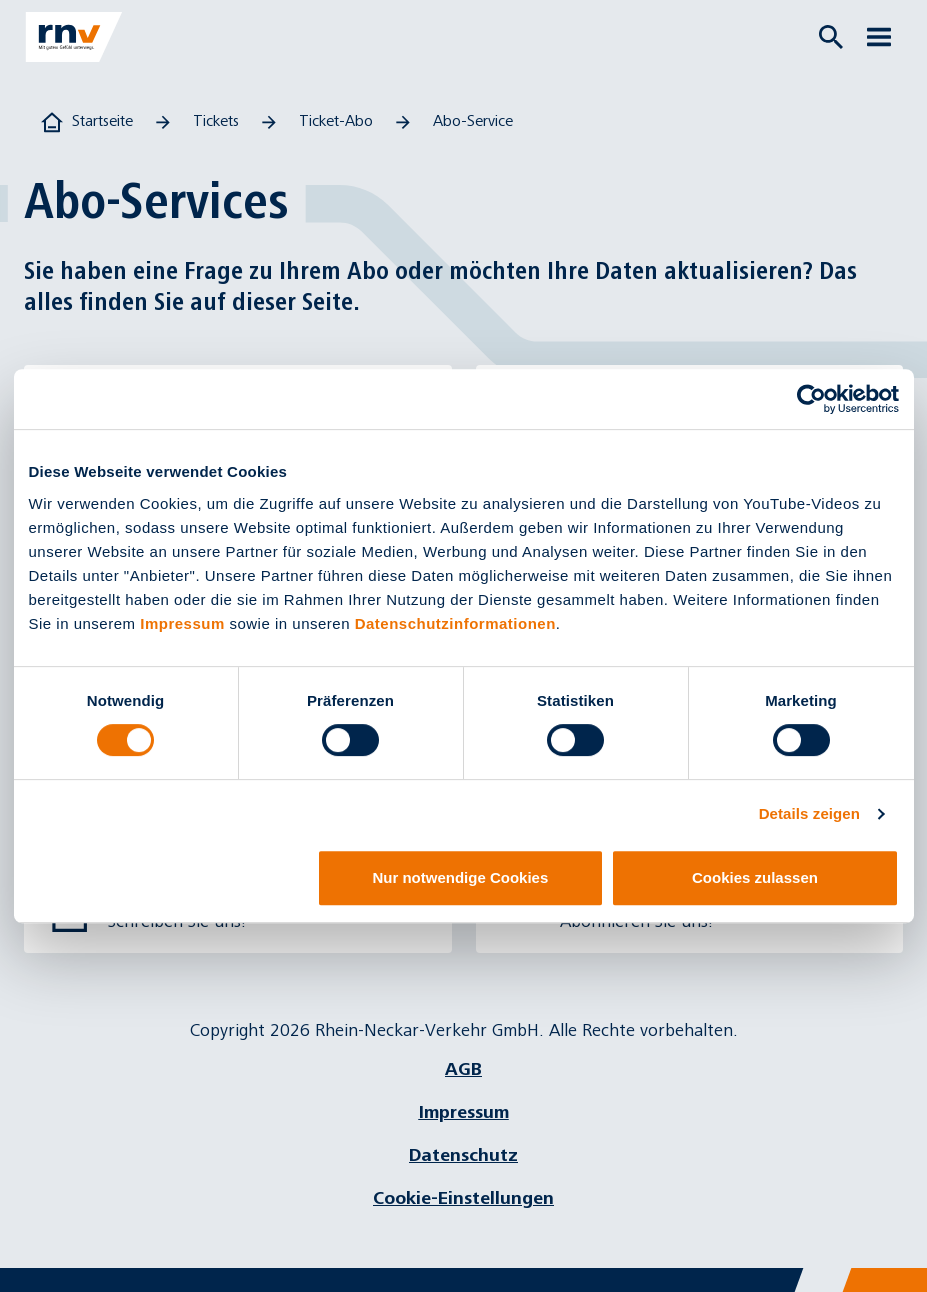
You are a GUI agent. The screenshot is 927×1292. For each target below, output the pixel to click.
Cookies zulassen (755, 877)
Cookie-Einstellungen (463, 1198)
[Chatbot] (894, 1259)
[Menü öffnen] (879, 37)
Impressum (182, 623)
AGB (463, 1069)
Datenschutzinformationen (455, 623)
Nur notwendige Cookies (460, 877)
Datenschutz (463, 1155)
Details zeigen (809, 813)
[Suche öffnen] (831, 37)
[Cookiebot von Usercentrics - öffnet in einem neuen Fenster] (811, 399)
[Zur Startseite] (74, 37)
